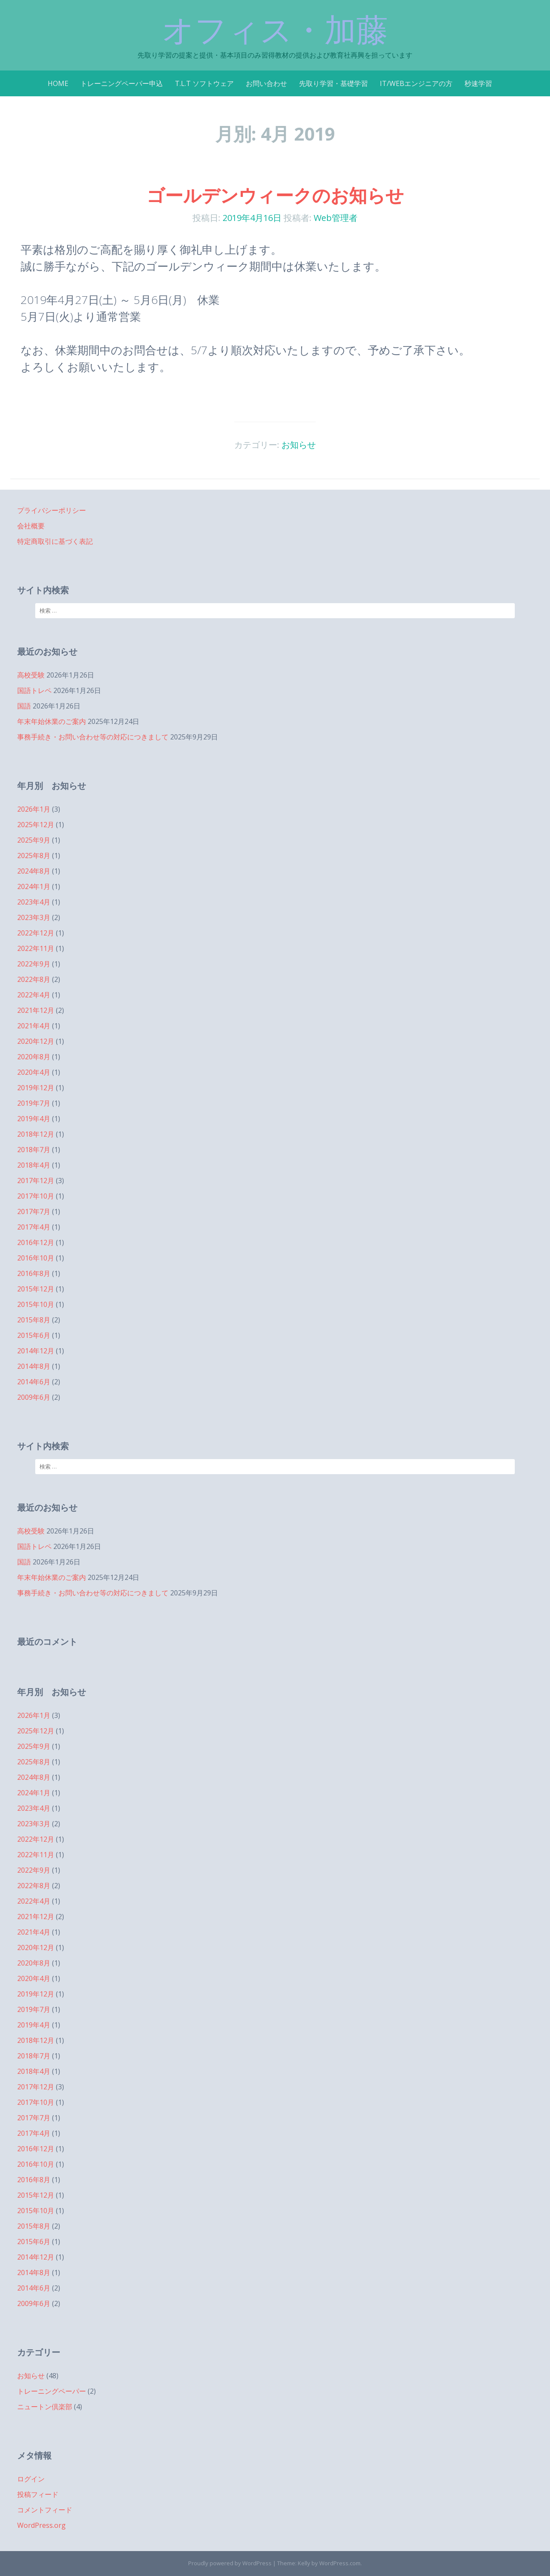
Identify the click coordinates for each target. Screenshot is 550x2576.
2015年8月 (33, 1320)
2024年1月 (33, 886)
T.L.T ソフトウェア (204, 83)
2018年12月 (35, 1134)
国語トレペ (34, 690)
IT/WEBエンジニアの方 (416, 83)
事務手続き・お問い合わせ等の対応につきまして (92, 737)
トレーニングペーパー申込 (121, 83)
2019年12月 (35, 1087)
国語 (24, 706)
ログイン (31, 2479)
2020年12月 (35, 1041)
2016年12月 (35, 1242)
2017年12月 (35, 1180)
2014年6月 (33, 1381)
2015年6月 (33, 1335)
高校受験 (31, 675)
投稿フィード (37, 2494)
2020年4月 (33, 1072)
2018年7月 (33, 1149)
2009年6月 (33, 1397)
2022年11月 (35, 948)
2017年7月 (33, 1211)
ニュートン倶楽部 (44, 2406)
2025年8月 (33, 855)
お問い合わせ (266, 83)
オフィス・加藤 (275, 30)
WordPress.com (340, 2563)
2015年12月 (35, 1289)
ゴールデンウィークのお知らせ (275, 195)
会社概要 (31, 526)
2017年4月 (33, 1227)
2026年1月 (33, 809)
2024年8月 (33, 871)
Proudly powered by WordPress (230, 2563)
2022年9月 (33, 964)
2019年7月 (33, 1103)
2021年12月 (35, 1010)
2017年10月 (35, 1196)
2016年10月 (35, 1258)
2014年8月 (33, 1366)
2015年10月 (35, 1304)
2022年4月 (33, 995)
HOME (58, 83)
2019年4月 (33, 1118)
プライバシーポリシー (51, 510)
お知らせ (298, 445)
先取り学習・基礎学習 (333, 83)
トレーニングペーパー (51, 2391)
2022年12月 (35, 933)
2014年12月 (35, 1350)
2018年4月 (33, 1165)
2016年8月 (33, 1273)
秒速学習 (478, 83)
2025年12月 (35, 824)
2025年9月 (33, 840)
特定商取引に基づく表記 (55, 541)
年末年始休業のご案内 (51, 721)
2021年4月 (33, 1025)
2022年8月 (33, 979)
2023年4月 (33, 902)
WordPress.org (41, 2525)
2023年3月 (33, 917)
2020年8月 (33, 1056)
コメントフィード (44, 2510)
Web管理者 (336, 218)
